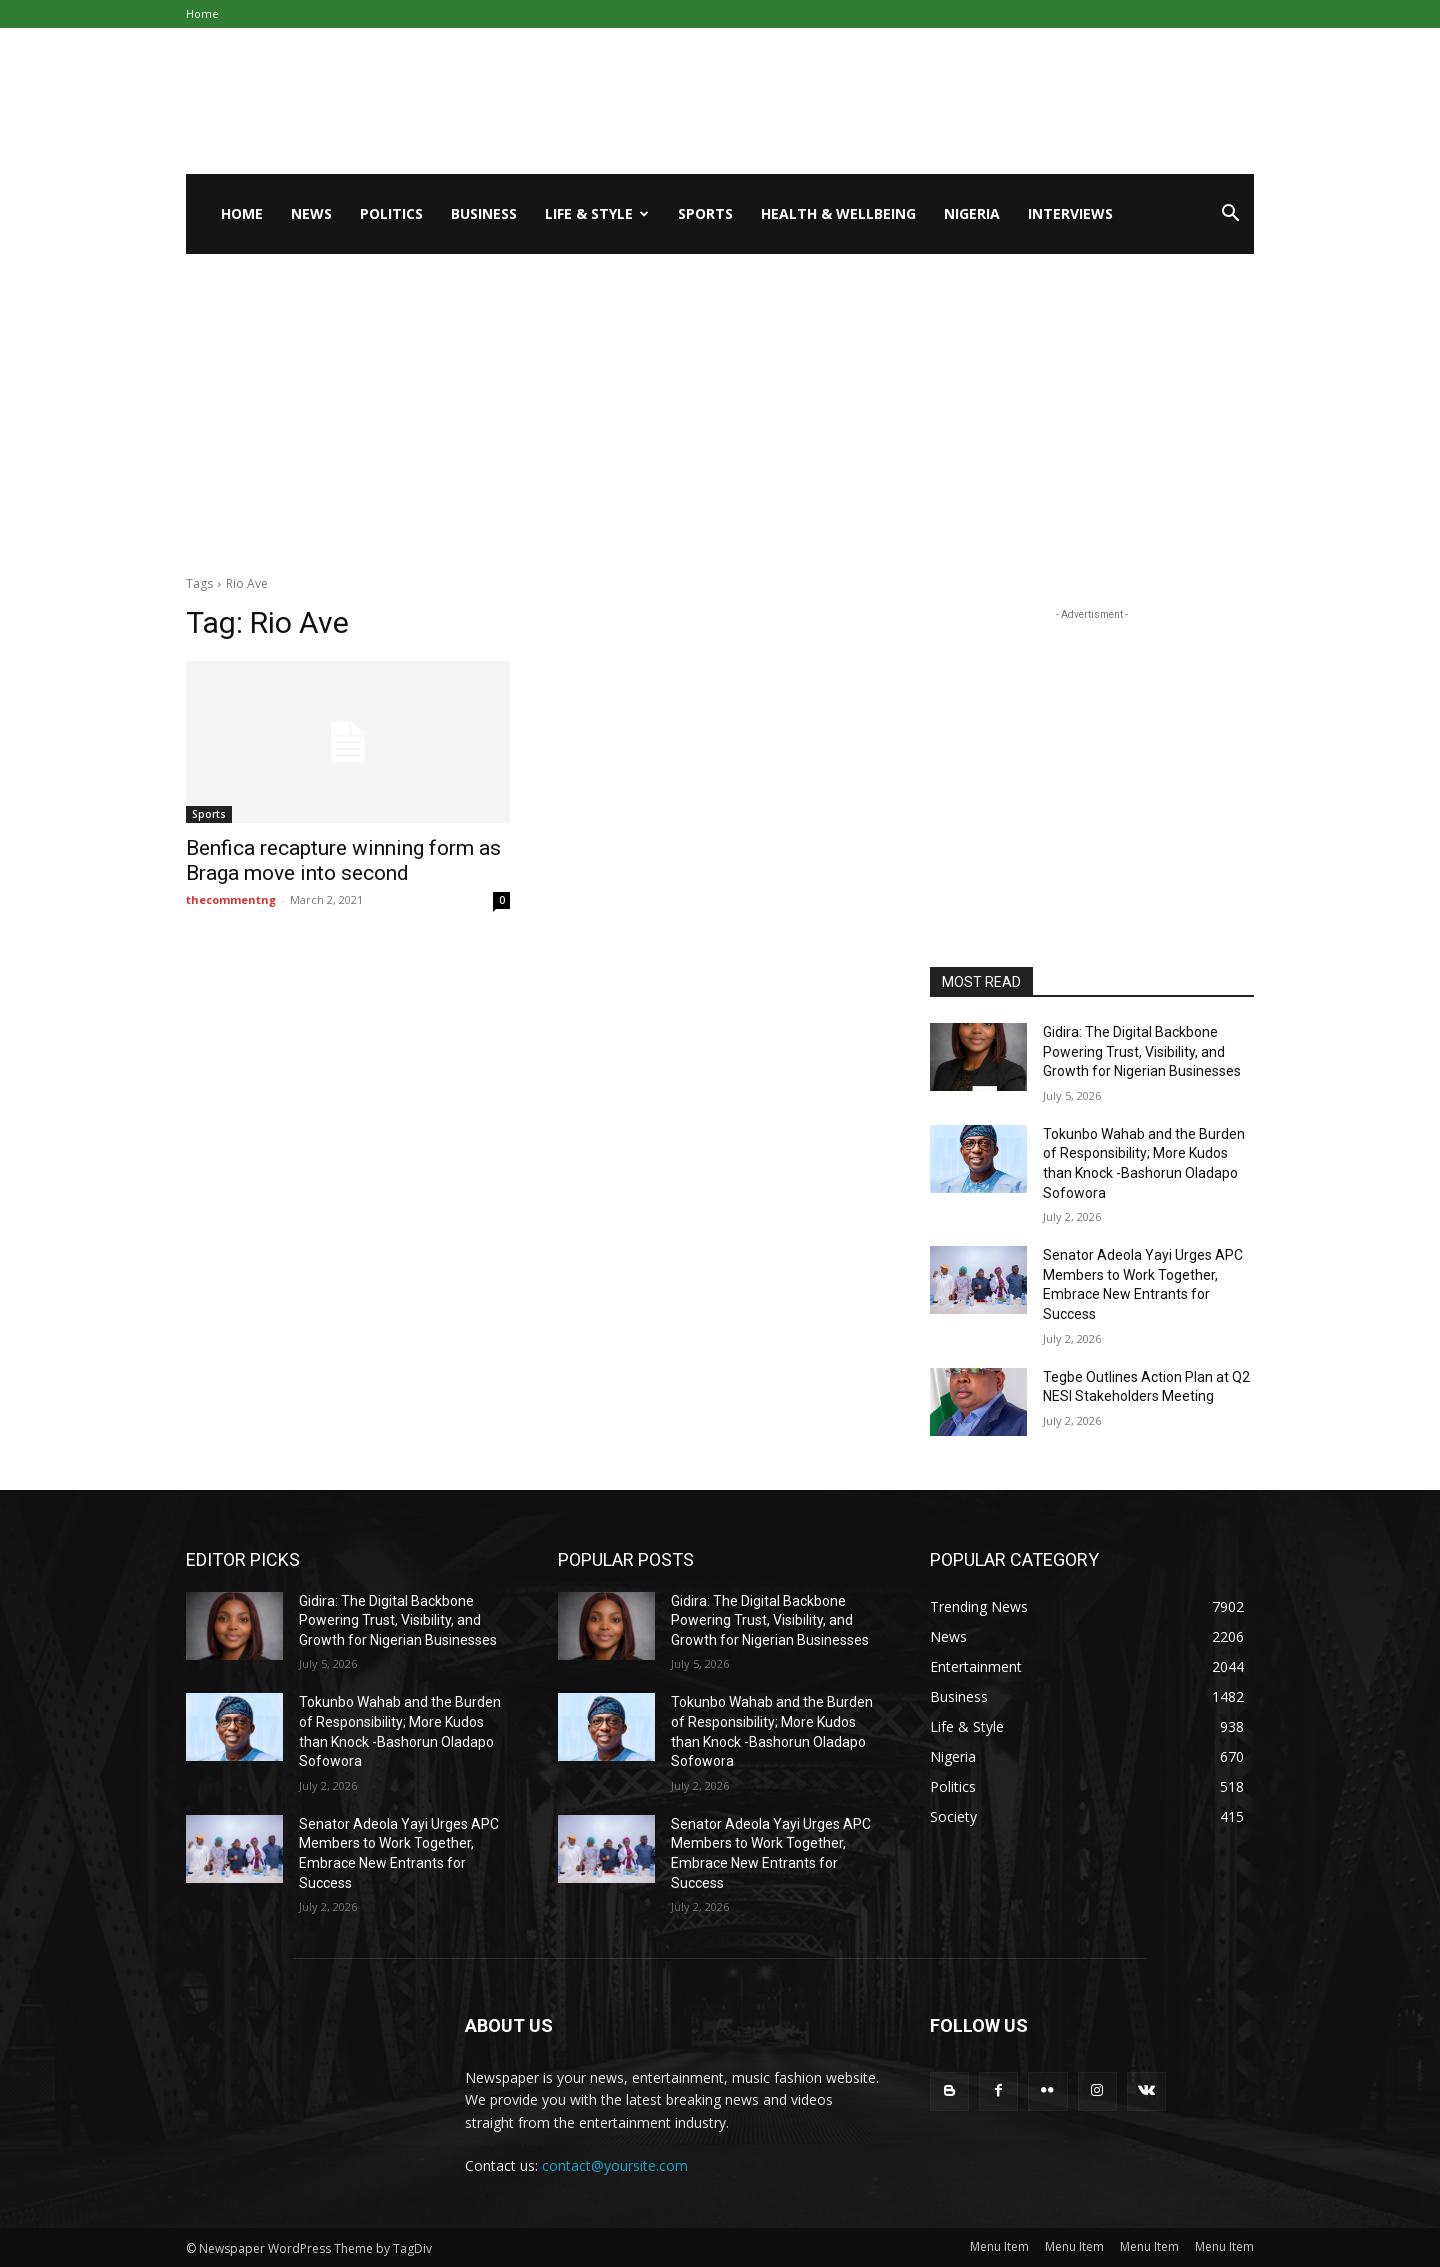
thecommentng (231, 899)
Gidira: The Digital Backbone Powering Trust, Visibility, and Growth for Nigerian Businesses (1142, 1051)
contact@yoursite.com (615, 2165)
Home (202, 13)
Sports (705, 213)
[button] (1230, 215)
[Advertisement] (720, 404)
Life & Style (597, 213)
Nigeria (972, 213)
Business (484, 213)
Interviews (1070, 213)
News (311, 213)
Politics (391, 213)
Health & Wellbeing (838, 213)
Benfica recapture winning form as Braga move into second (343, 860)
